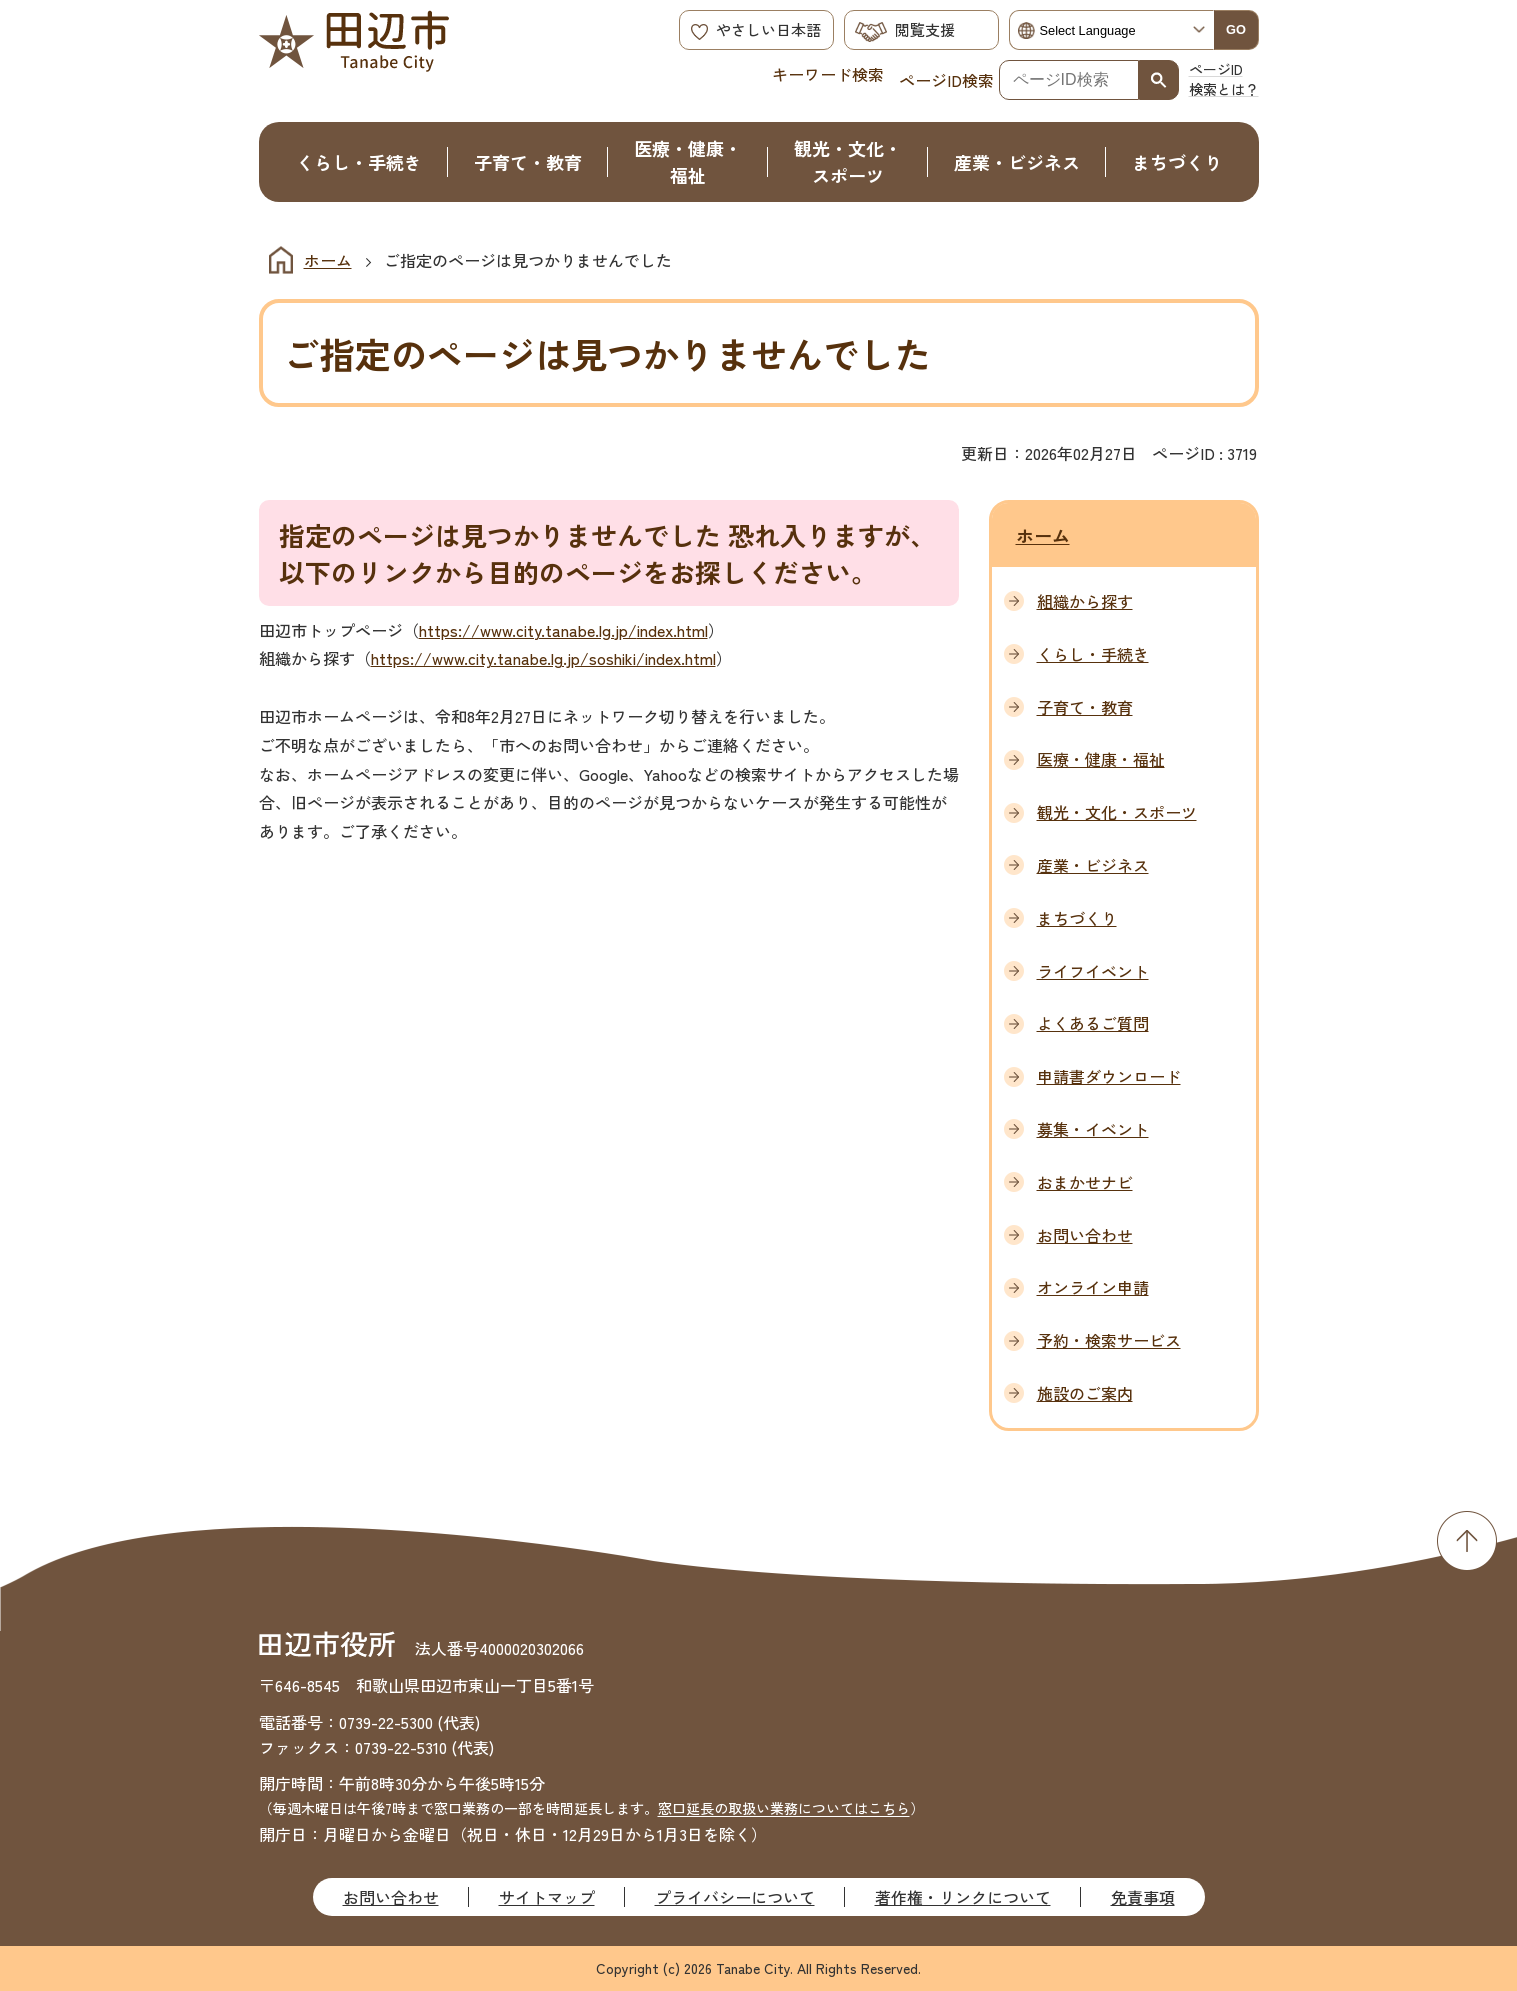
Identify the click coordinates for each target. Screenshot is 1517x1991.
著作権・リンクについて (963, 1897)
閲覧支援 (925, 29)
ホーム (328, 260)
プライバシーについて (735, 1897)
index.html (672, 630)
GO (1236, 29)
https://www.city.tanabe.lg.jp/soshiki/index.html (543, 658)
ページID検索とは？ (1224, 79)
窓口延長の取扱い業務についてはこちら (784, 1808)
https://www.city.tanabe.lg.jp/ (528, 630)
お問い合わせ (391, 1897)
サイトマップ (547, 1897)
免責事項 (1143, 1897)
